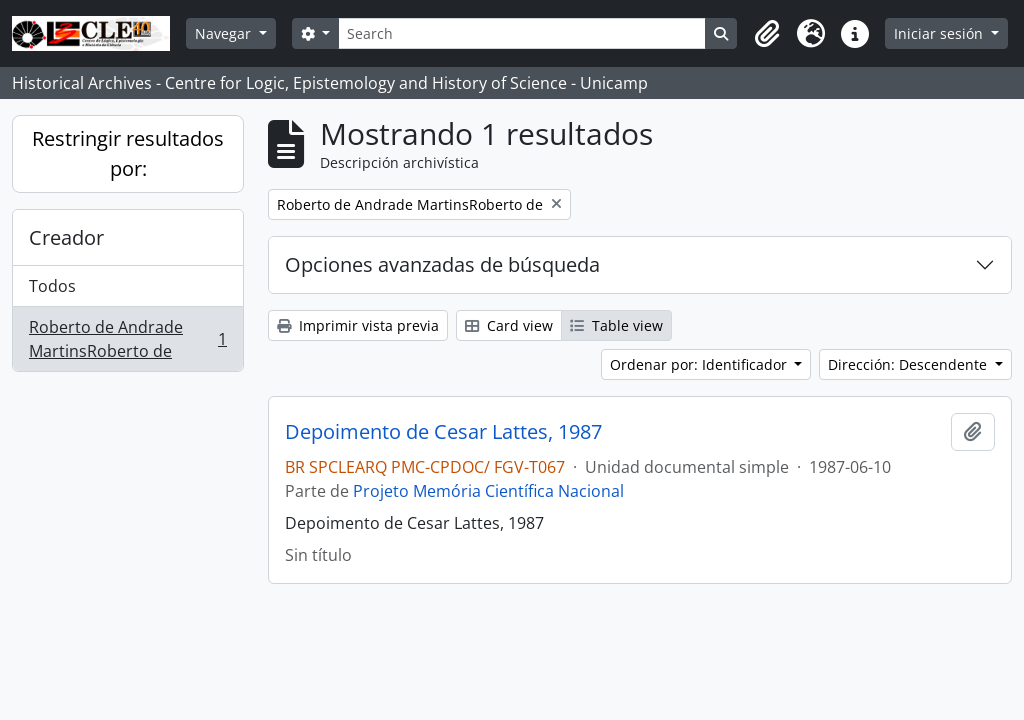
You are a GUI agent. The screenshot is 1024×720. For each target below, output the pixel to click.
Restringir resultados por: (128, 153)
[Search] (522, 33)
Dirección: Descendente (909, 364)
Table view (616, 325)
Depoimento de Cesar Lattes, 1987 (443, 432)
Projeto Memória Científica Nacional (488, 491)
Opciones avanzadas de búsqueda (442, 264)
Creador (66, 237)
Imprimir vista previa (358, 325)
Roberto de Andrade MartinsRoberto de (127, 339)
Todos (52, 286)
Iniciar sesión (940, 33)
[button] (767, 34)
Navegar (225, 33)
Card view (509, 325)
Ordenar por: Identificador (700, 364)
